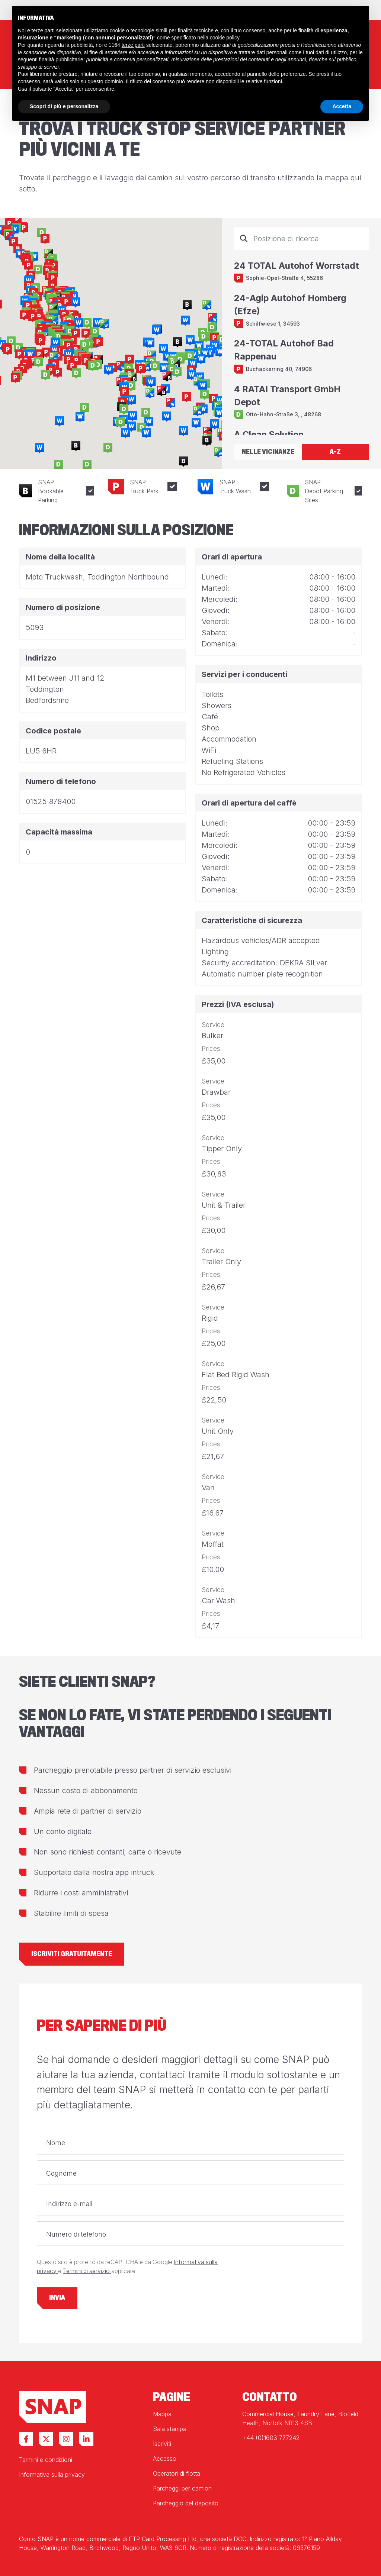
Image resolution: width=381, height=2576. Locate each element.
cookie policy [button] (224, 38)
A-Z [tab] (335, 451)
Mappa (162, 2414)
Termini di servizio (87, 2271)
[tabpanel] (301, 331)
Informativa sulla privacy (52, 2474)
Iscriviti (162, 2443)
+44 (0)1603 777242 (271, 2437)
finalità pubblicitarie (61, 59)
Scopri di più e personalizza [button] (64, 106)
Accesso (164, 2458)
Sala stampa (169, 2429)
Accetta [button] (341, 106)
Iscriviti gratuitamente (71, 1953)
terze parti (133, 45)
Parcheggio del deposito (185, 2503)
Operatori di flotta (176, 2473)
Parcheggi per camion (182, 2488)
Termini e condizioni (45, 2459)
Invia (57, 2297)
